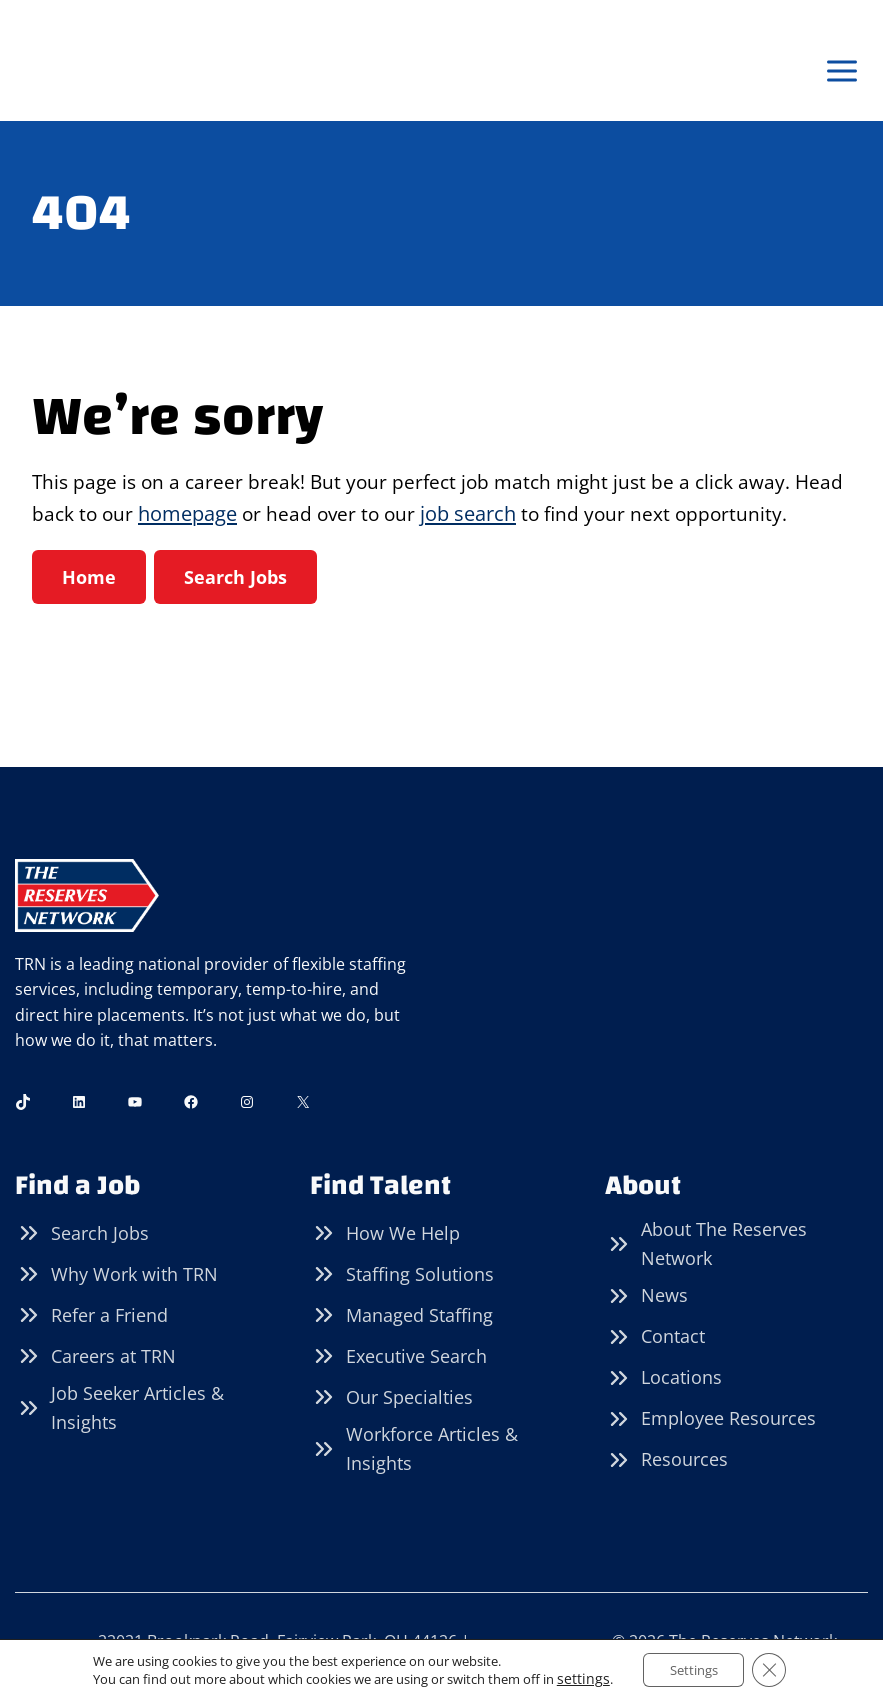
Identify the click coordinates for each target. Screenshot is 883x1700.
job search (531, 515)
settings (575, 1678)
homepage (245, 515)
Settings (690, 1668)
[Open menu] (841, 71)
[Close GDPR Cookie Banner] (773, 1669)
